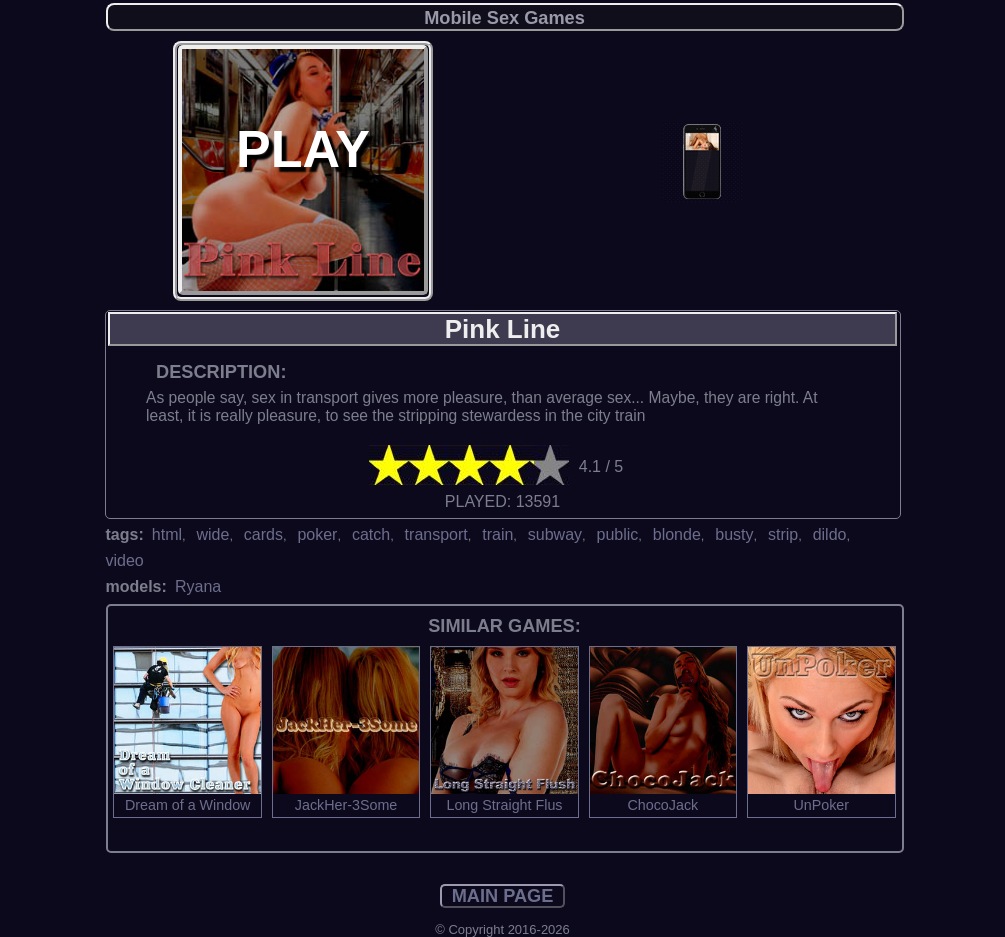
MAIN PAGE (503, 896)
